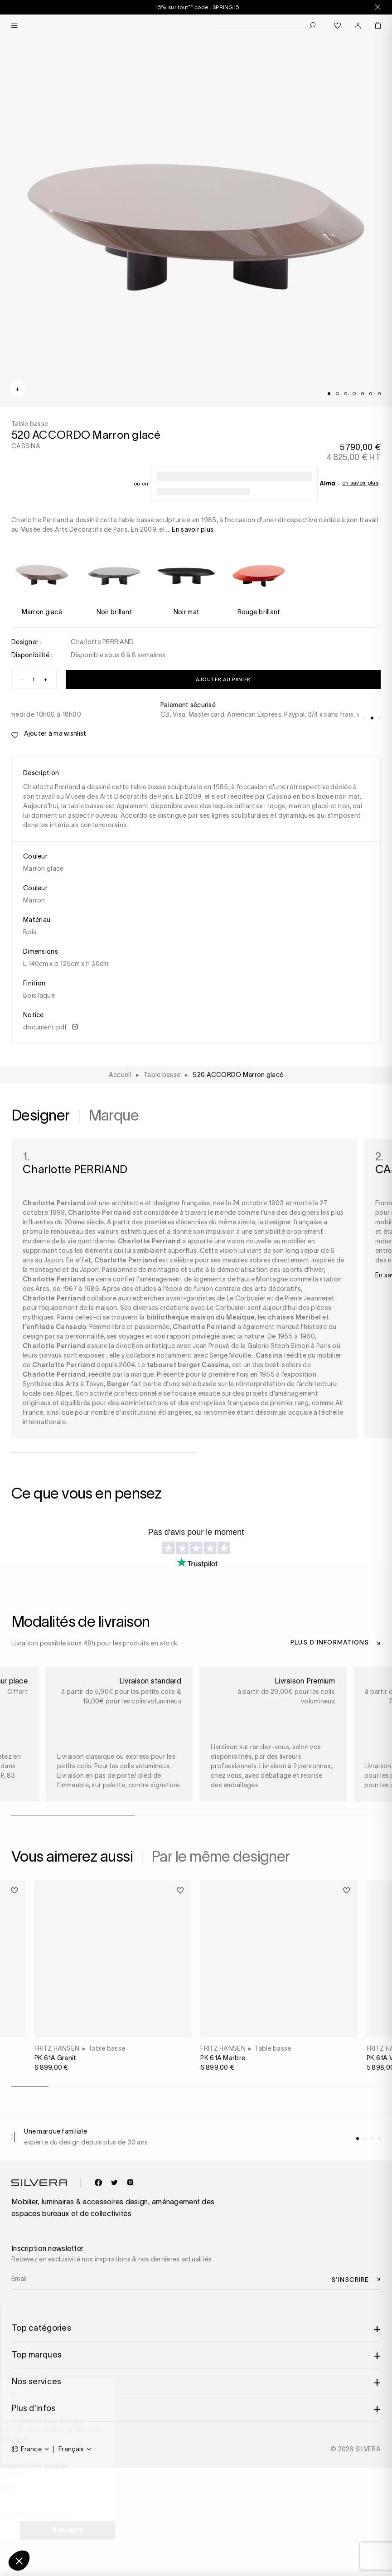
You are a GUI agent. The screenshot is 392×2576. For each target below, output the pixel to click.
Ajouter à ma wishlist (48, 734)
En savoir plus (360, 482)
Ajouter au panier (223, 679)
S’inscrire (350, 2279)
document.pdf (50, 1027)
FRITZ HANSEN (56, 2048)
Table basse (106, 2048)
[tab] (329, 393)
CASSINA (25, 446)
